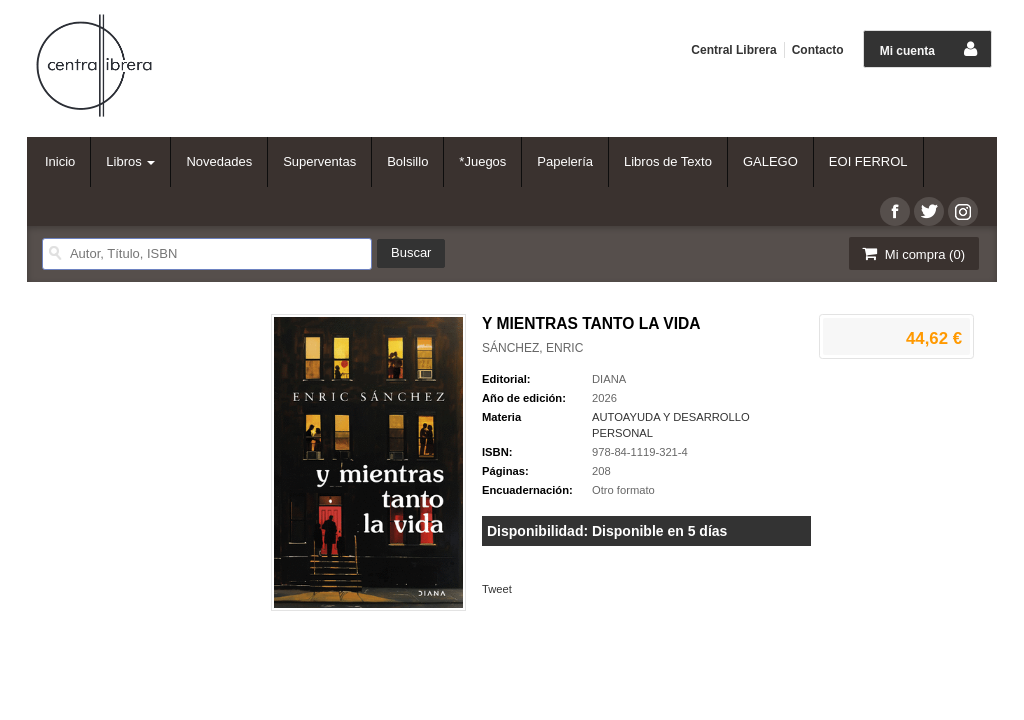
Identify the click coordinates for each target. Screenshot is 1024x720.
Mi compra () (912, 253)
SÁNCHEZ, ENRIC (532, 348)
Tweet (497, 589)
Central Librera (733, 50)
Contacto (818, 50)
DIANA (609, 379)
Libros (130, 161)
